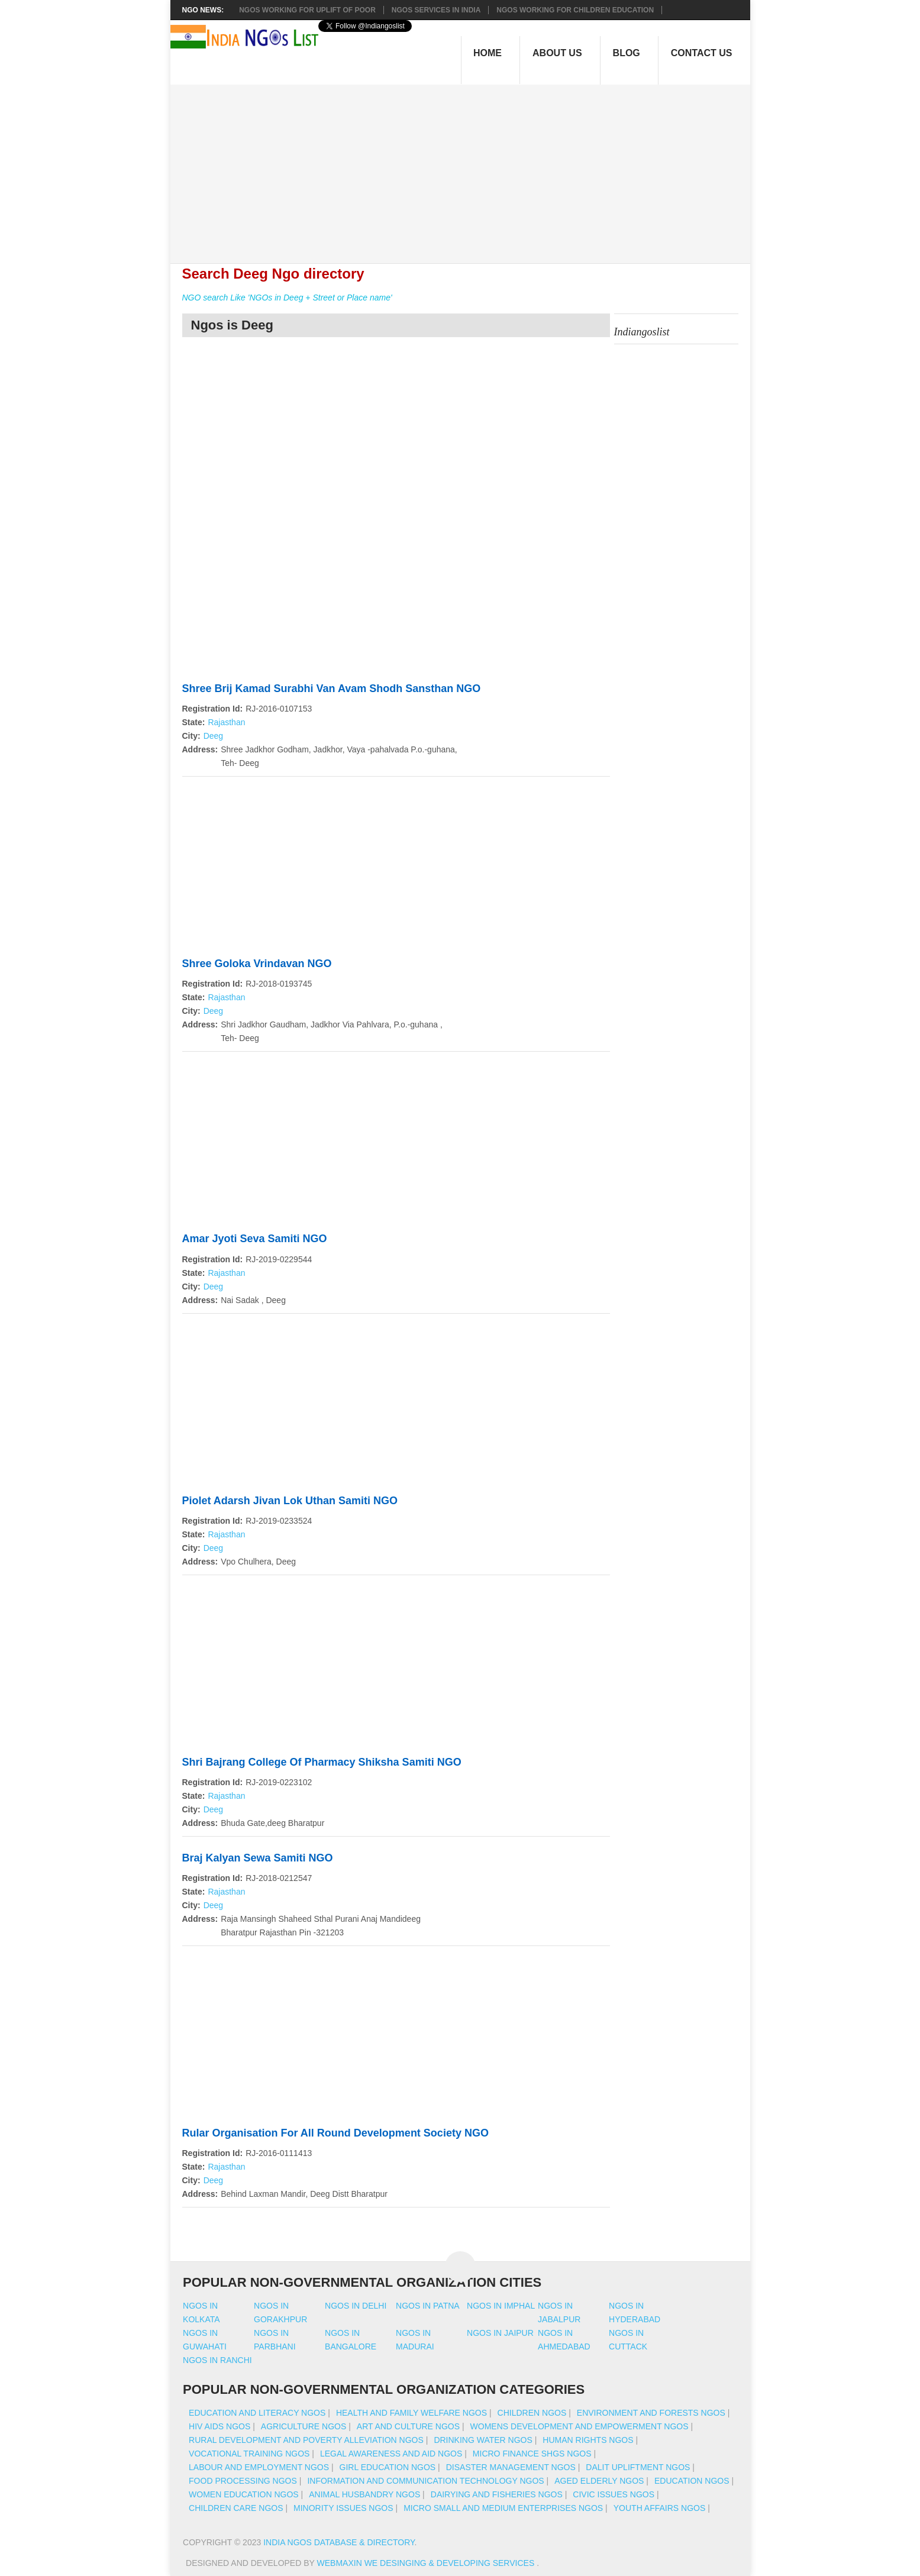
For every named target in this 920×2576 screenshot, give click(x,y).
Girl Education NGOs (388, 2467)
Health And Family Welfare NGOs (411, 2412)
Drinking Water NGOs (483, 2440)
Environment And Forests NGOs (651, 2412)
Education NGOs (691, 2480)
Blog (626, 53)
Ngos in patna (428, 2305)
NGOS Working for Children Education (575, 10)
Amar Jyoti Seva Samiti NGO (254, 1239)
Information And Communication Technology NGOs (425, 2480)
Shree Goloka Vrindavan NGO (257, 963)
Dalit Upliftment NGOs (638, 2467)
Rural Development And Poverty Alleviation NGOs (306, 2440)
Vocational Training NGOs (249, 2453)
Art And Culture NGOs (408, 2426)
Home (487, 53)
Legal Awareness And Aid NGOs (391, 2453)
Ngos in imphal (501, 2305)
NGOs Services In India (436, 10)
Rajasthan (226, 722)
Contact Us (701, 53)
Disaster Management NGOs (511, 2467)
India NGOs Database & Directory (338, 2542)
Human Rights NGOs (588, 2440)
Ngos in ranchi (217, 2360)
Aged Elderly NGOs (599, 2480)
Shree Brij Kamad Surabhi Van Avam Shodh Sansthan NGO (331, 688)
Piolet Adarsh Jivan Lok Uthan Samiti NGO (290, 1501)
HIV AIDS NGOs (219, 2426)
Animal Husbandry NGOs (364, 2494)
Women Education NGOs (244, 2494)
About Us (557, 53)
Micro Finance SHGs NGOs (532, 2453)
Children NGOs (532, 2412)
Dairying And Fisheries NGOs (497, 2494)
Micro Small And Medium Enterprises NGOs (503, 2508)
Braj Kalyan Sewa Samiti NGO (257, 1858)
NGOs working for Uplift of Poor (307, 10)
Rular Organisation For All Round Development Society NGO (335, 2133)
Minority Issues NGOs (343, 2508)
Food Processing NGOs (243, 2480)
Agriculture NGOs (303, 2426)
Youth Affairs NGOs (660, 2508)
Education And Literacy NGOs (257, 2412)
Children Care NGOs (236, 2508)
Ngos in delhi (355, 2305)
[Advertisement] (466, 167)
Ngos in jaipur (500, 2333)
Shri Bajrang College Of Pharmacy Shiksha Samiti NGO (321, 1762)
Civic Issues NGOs (613, 2494)
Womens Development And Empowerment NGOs (579, 2426)
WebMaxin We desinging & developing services (427, 2563)
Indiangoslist (642, 332)
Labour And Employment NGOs (259, 2467)
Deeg (213, 736)
